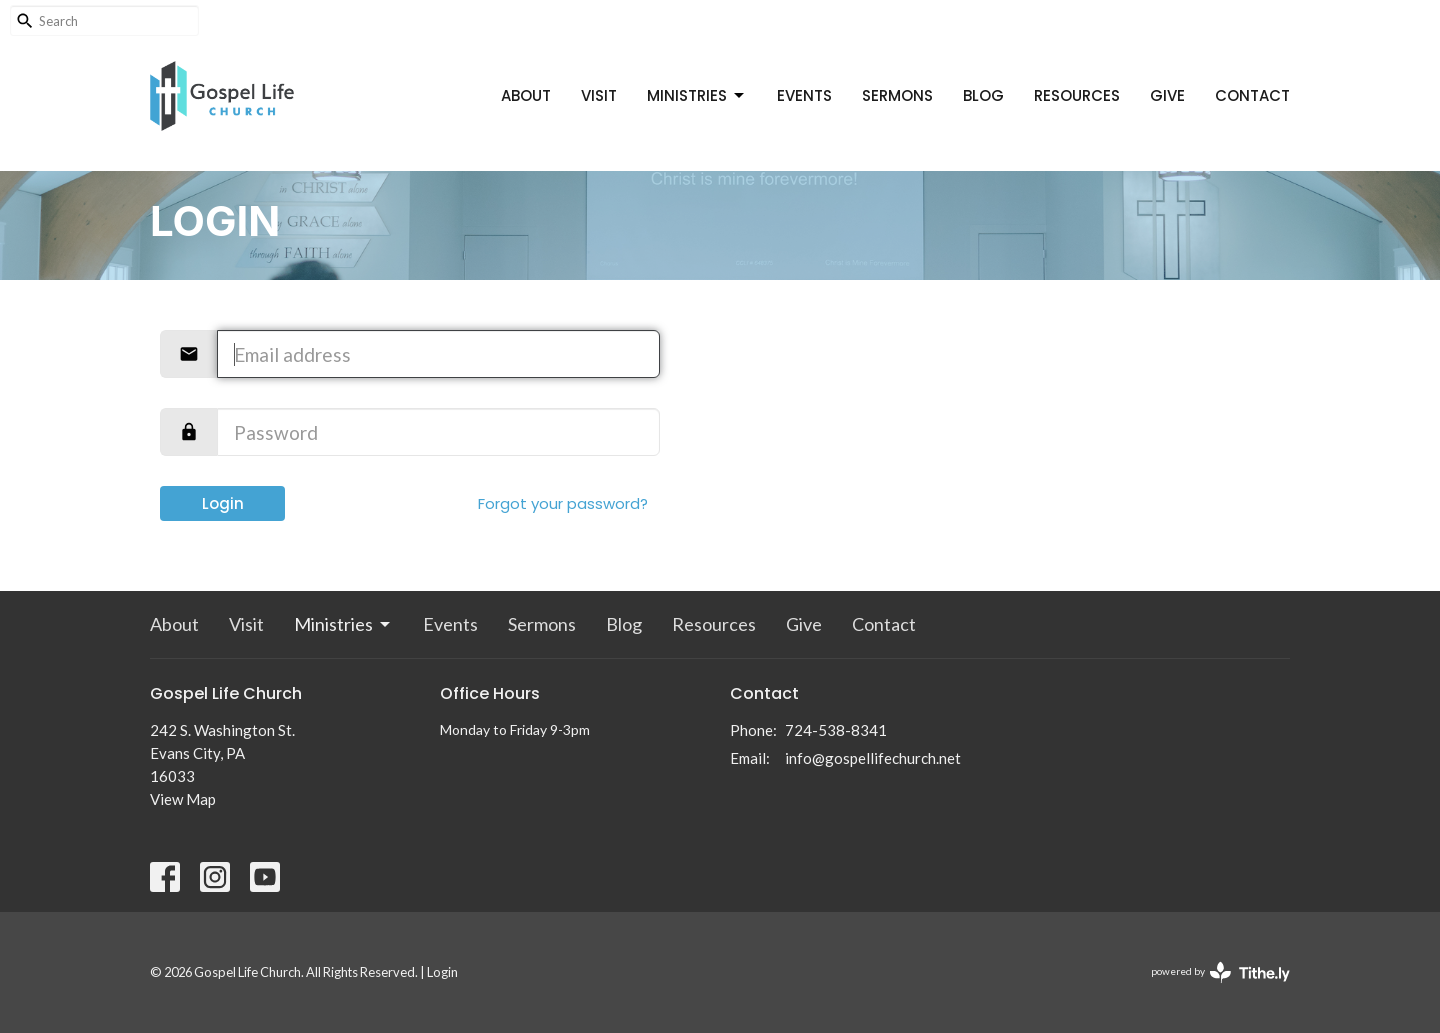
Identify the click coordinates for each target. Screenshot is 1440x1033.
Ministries (697, 95)
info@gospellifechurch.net (873, 758)
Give (1167, 95)
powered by (1220, 972)
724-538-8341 (836, 730)
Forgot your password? (563, 503)
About (526, 95)
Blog (983, 95)
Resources (1077, 95)
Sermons (897, 95)
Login (223, 503)
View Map (183, 799)
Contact (1252, 95)
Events (804, 95)
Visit (599, 95)
